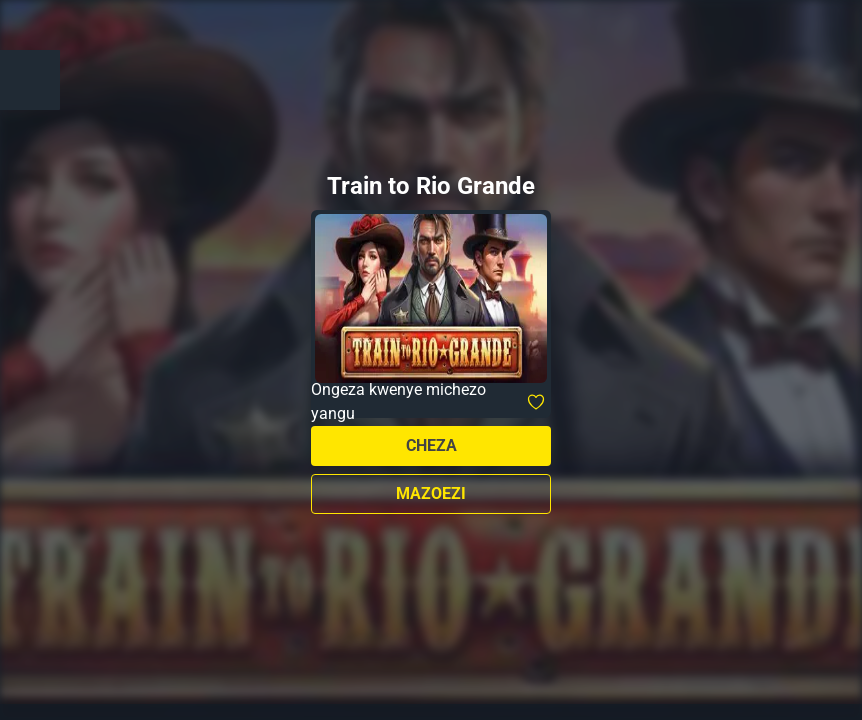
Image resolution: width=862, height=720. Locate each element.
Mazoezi (431, 493)
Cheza (431, 445)
